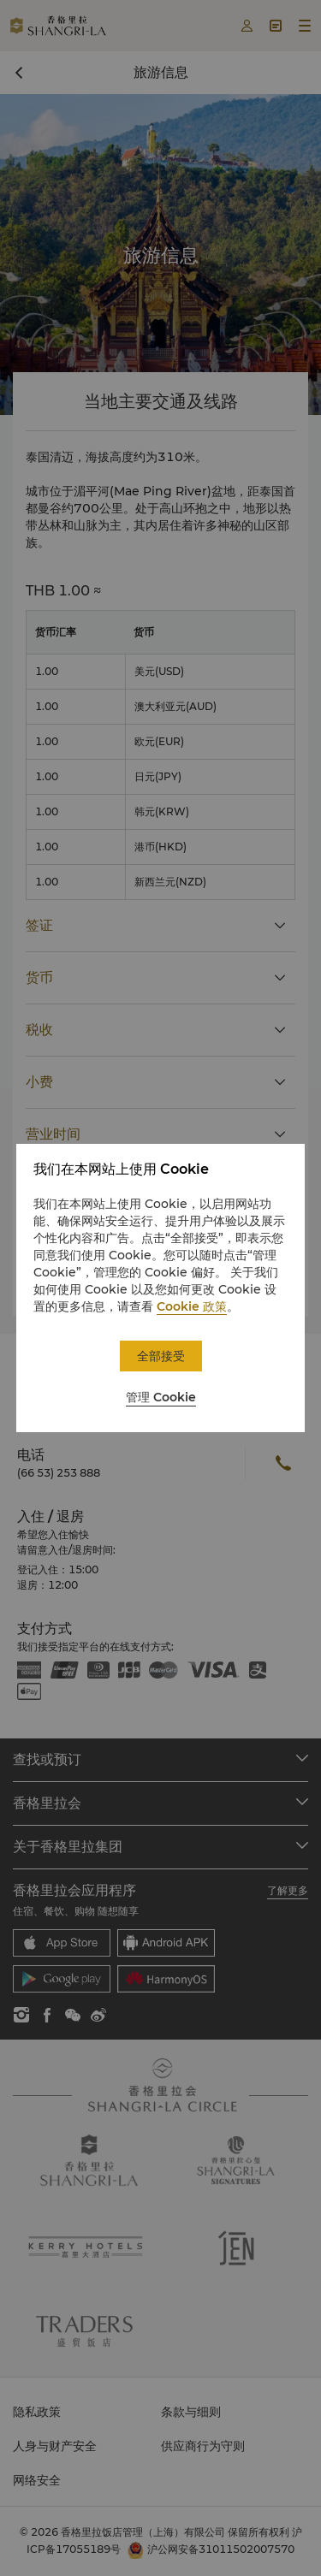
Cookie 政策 (192, 1306)
